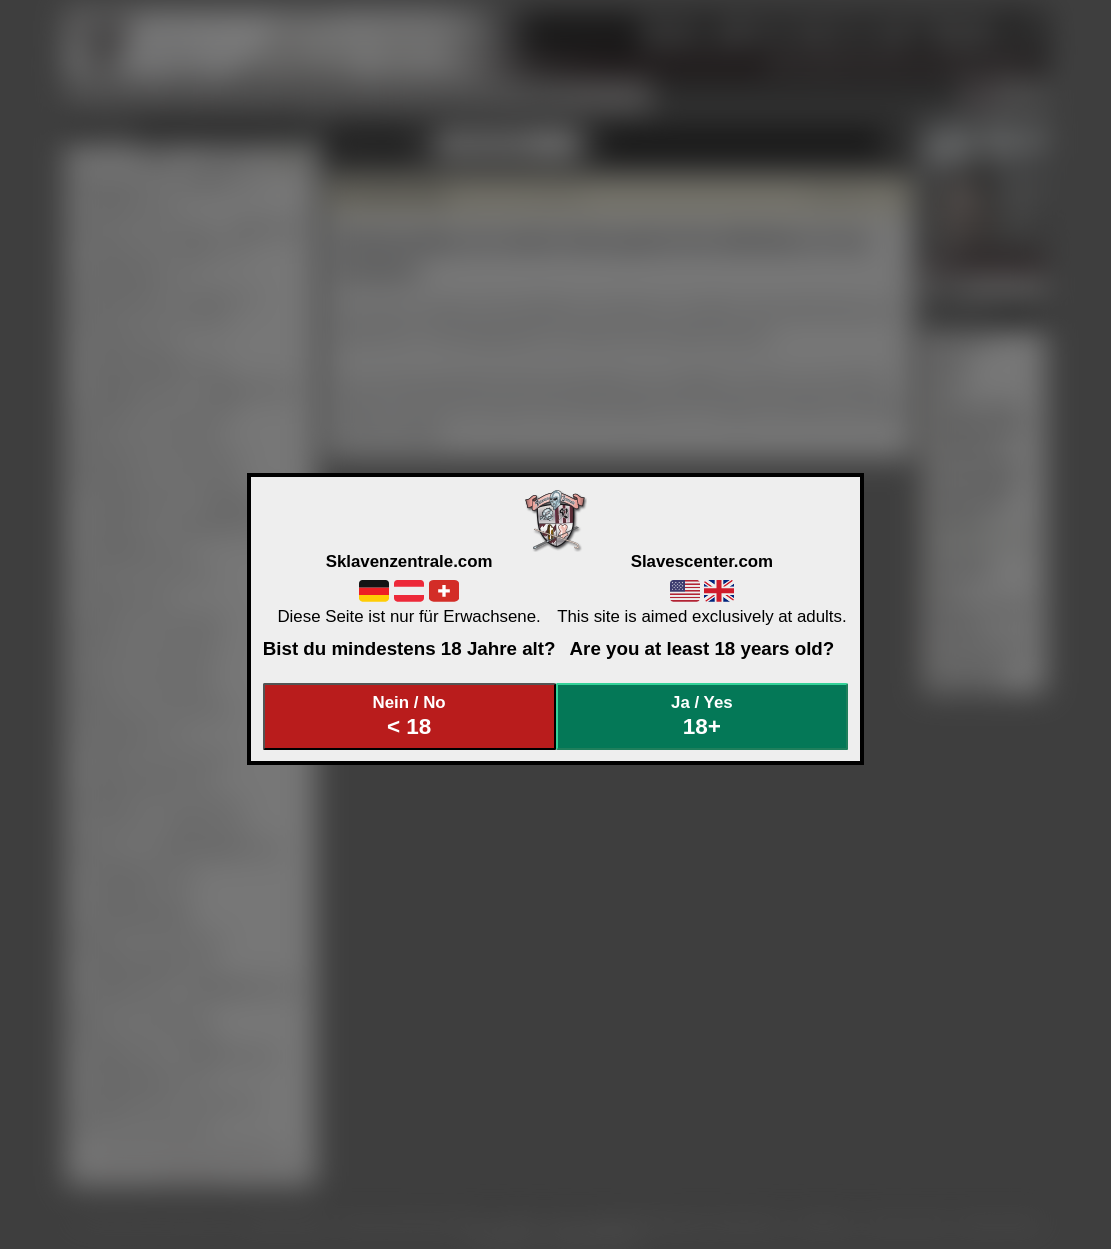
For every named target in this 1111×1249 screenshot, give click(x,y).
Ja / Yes (702, 716)
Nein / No (409, 716)
